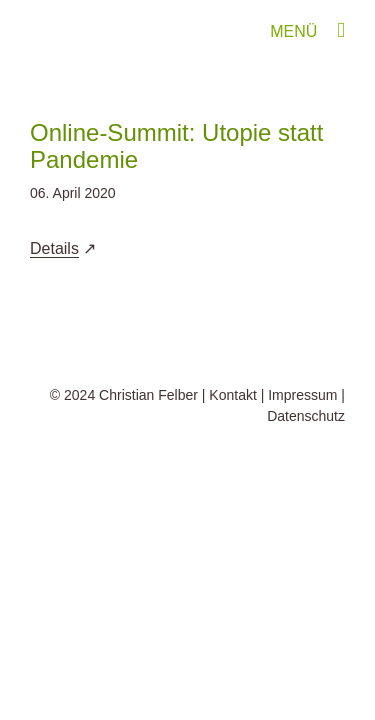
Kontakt (232, 445)
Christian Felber (148, 445)
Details (54, 248)
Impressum (302, 445)
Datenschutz (306, 466)
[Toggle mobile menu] (341, 30)
